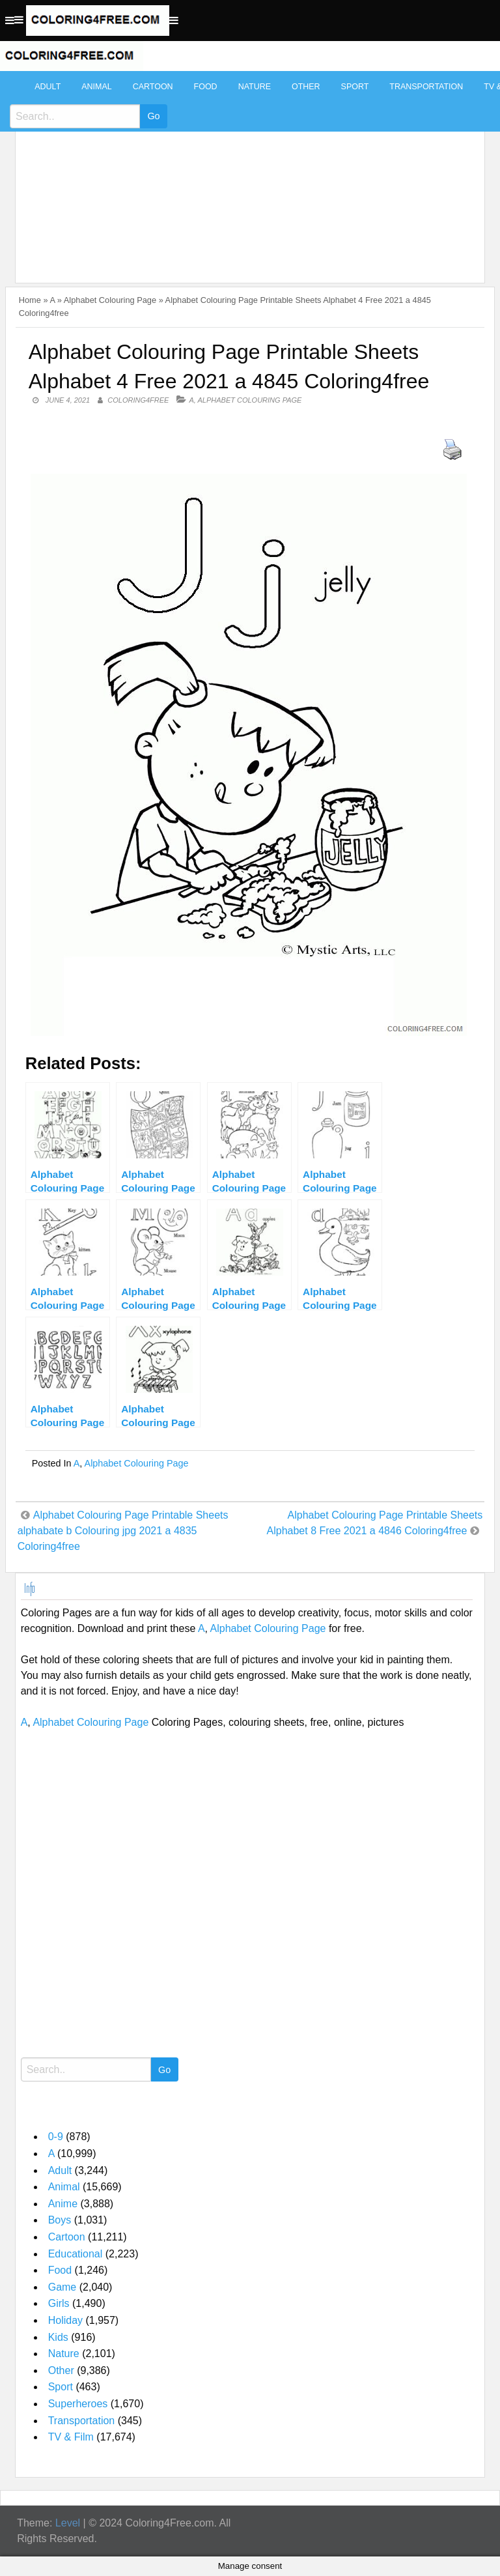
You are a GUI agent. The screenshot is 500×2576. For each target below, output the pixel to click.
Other (306, 86)
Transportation (426, 86)
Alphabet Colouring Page (110, 300)
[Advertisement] (247, 170)
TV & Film (71, 2436)
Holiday (65, 2320)
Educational (75, 2253)
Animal (96, 86)
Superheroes (78, 2403)
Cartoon (153, 86)
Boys (60, 2219)
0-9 (55, 2136)
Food (205, 86)
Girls (59, 2303)
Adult (48, 86)
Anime (62, 2203)
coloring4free (138, 400)
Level (67, 2522)
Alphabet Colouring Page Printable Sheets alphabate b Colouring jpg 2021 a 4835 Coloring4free (123, 1531)
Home (30, 300)
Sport (355, 86)
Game (62, 2287)
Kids (58, 2337)
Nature (254, 86)
